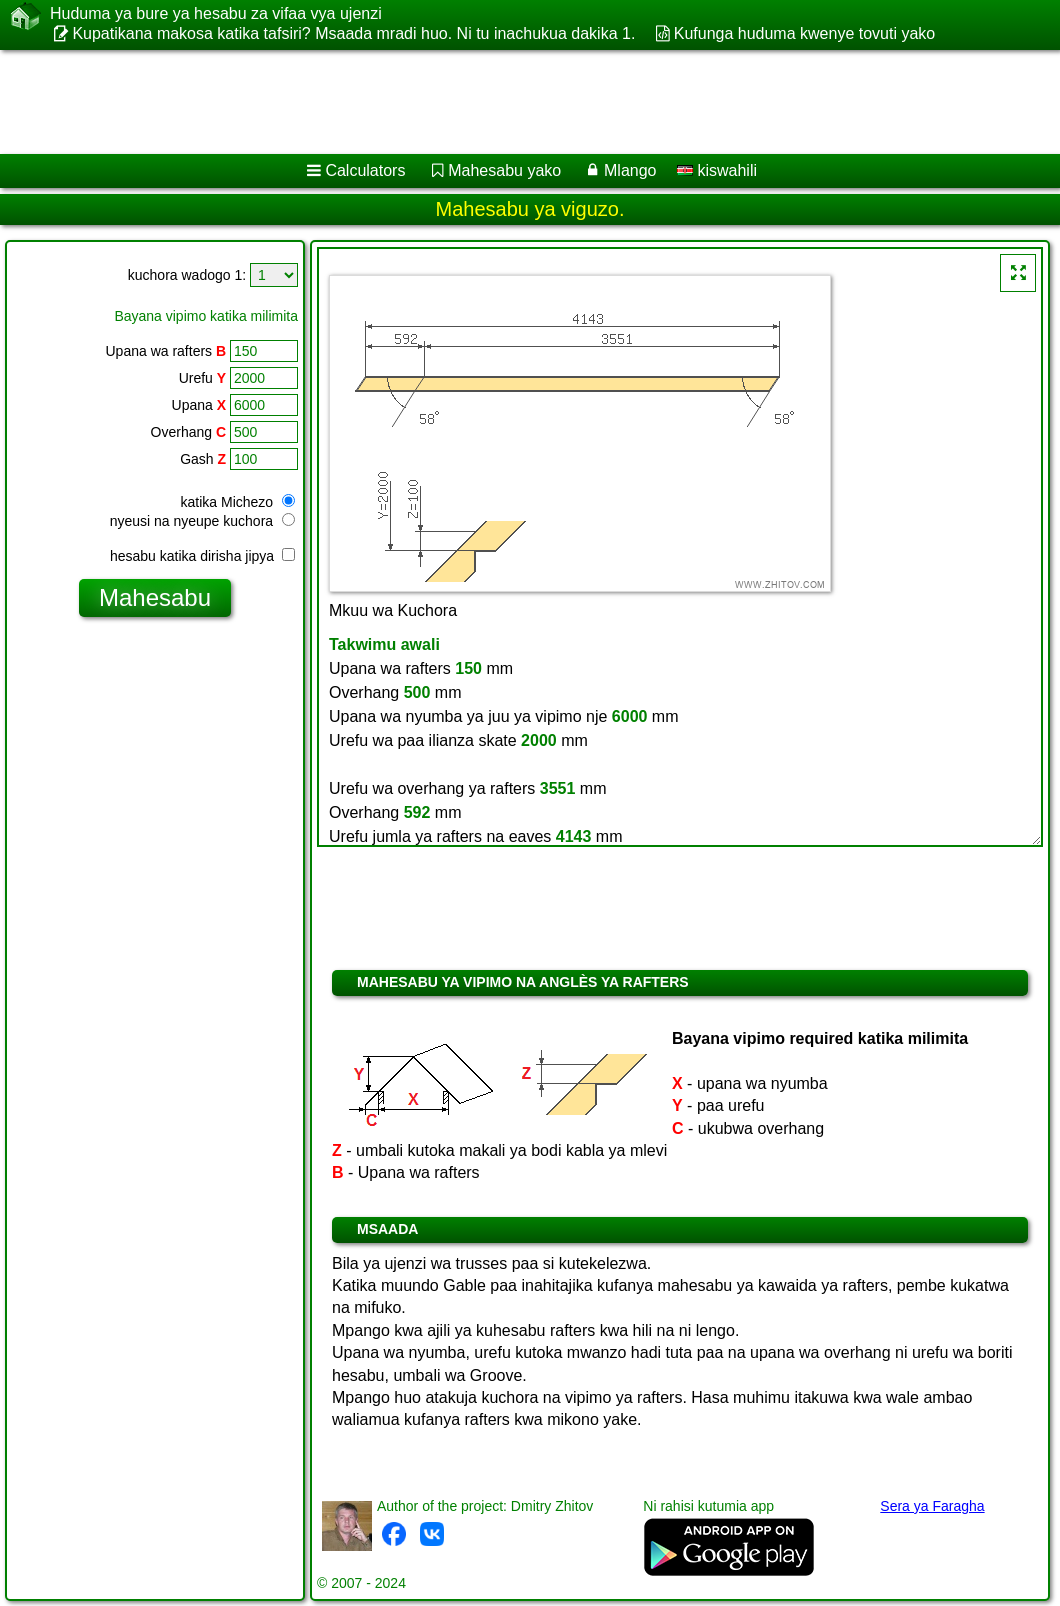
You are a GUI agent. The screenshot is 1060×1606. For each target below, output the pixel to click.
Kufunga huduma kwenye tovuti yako (805, 33)
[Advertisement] (510, 102)
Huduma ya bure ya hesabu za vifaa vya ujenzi (216, 14)
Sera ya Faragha (932, 1506)
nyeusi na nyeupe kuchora (202, 521)
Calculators (365, 170)
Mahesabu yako (504, 170)
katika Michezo (238, 502)
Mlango (630, 170)
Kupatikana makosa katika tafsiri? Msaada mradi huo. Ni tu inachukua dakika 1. (353, 33)
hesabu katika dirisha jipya (202, 556)
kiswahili (717, 170)
